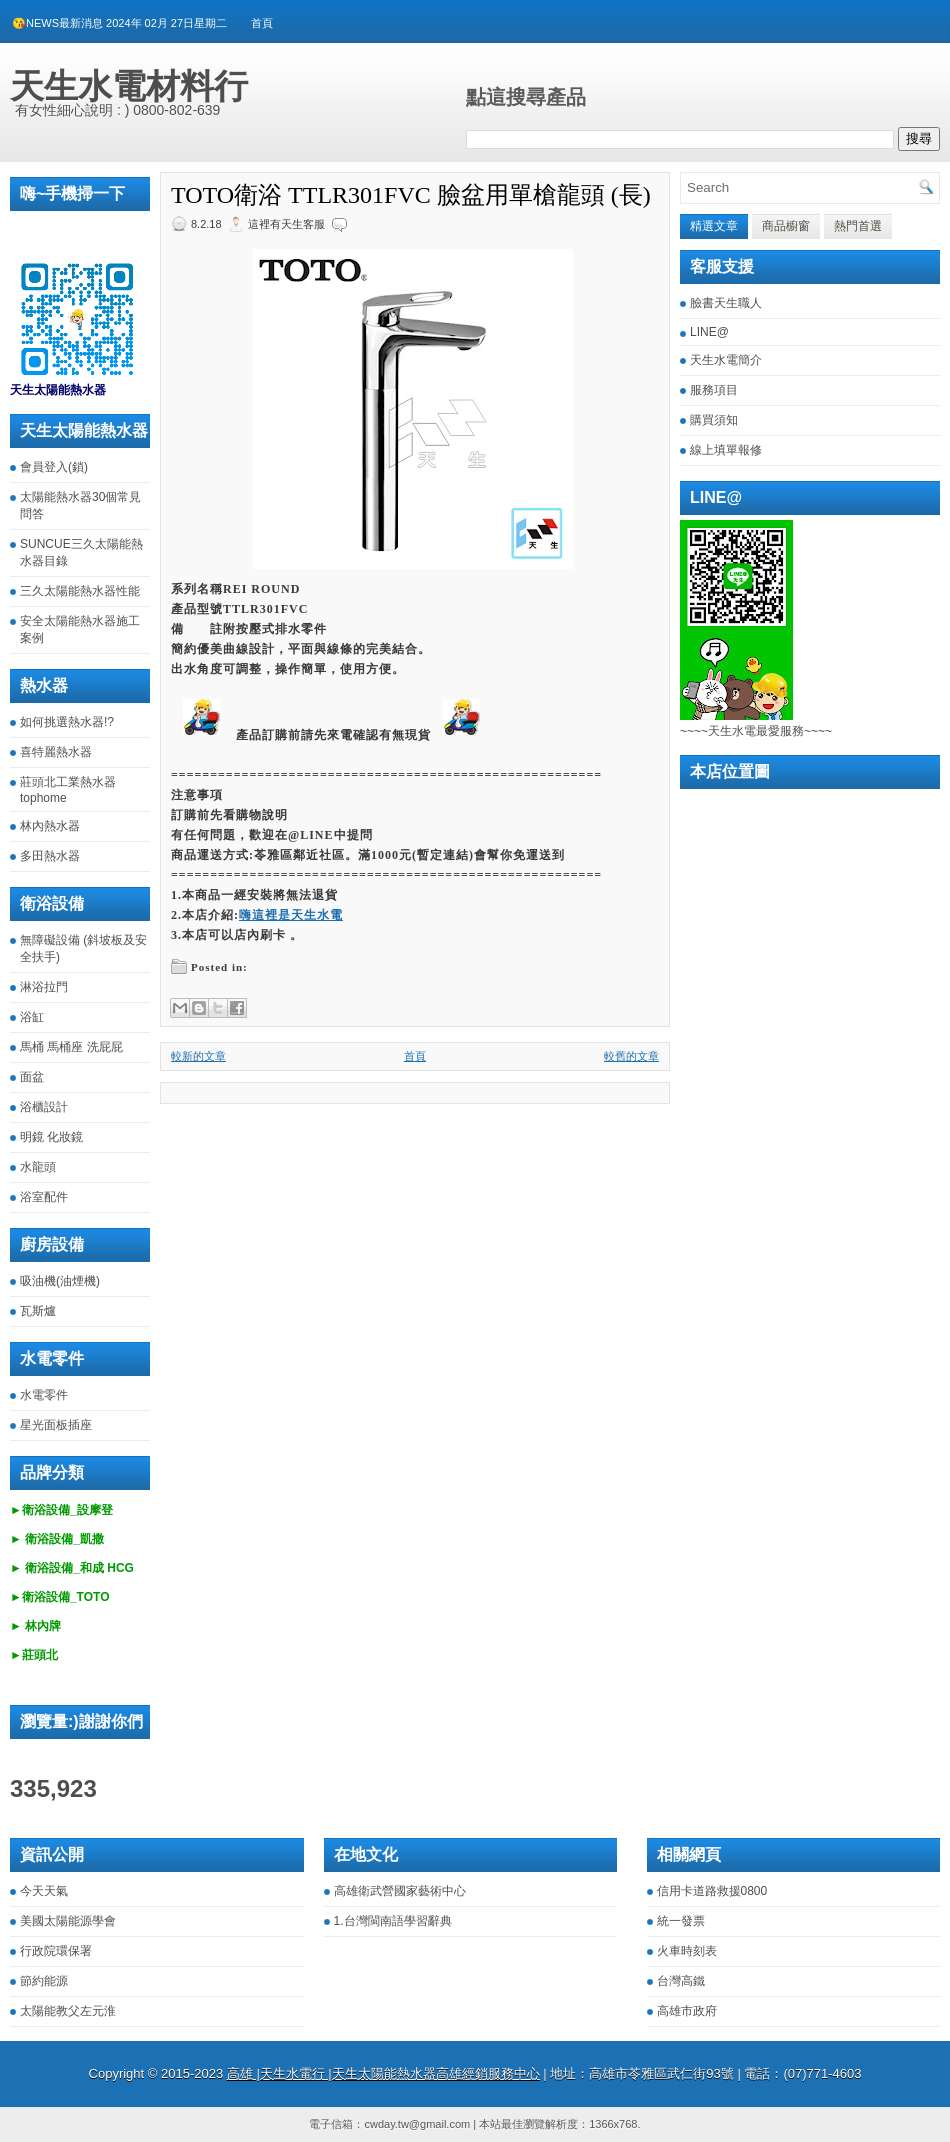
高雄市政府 (687, 2011)
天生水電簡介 (726, 360)
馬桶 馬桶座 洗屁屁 (71, 1047)
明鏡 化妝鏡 (51, 1137)
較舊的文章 (631, 1056)
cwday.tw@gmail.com (417, 2124)
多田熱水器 (50, 856)
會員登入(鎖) (54, 467)
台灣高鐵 (681, 1981)
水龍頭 (38, 1167)
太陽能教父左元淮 (68, 2011)
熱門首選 (858, 226)
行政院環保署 (56, 1951)
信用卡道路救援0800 (712, 1891)
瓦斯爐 (38, 1311)
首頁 (262, 23)
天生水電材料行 (129, 86)
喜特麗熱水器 (56, 752)
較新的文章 (198, 1056)
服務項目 (714, 390)
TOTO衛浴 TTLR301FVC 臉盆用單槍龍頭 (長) (411, 195)
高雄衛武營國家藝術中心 (400, 1891)
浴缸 (32, 1017)
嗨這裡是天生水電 (291, 915)
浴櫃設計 (44, 1107)
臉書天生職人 (726, 303)
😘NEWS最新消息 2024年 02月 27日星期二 (119, 23)
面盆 (32, 1077)
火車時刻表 (687, 1951)
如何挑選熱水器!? (67, 722)
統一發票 (681, 1921)
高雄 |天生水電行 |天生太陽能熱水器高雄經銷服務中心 (383, 2073)
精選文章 (714, 226)
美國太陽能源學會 (68, 1921)
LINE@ (709, 332)
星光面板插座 (56, 1425)
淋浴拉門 (44, 987)
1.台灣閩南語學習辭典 (393, 1921)
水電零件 (44, 1395)
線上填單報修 (726, 450)
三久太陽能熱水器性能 (80, 591)
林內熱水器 (50, 826)
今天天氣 (44, 1891)
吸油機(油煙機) (60, 1281)
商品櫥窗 (786, 226)
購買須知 (714, 420)
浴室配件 (44, 1197)
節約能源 (44, 1981)
